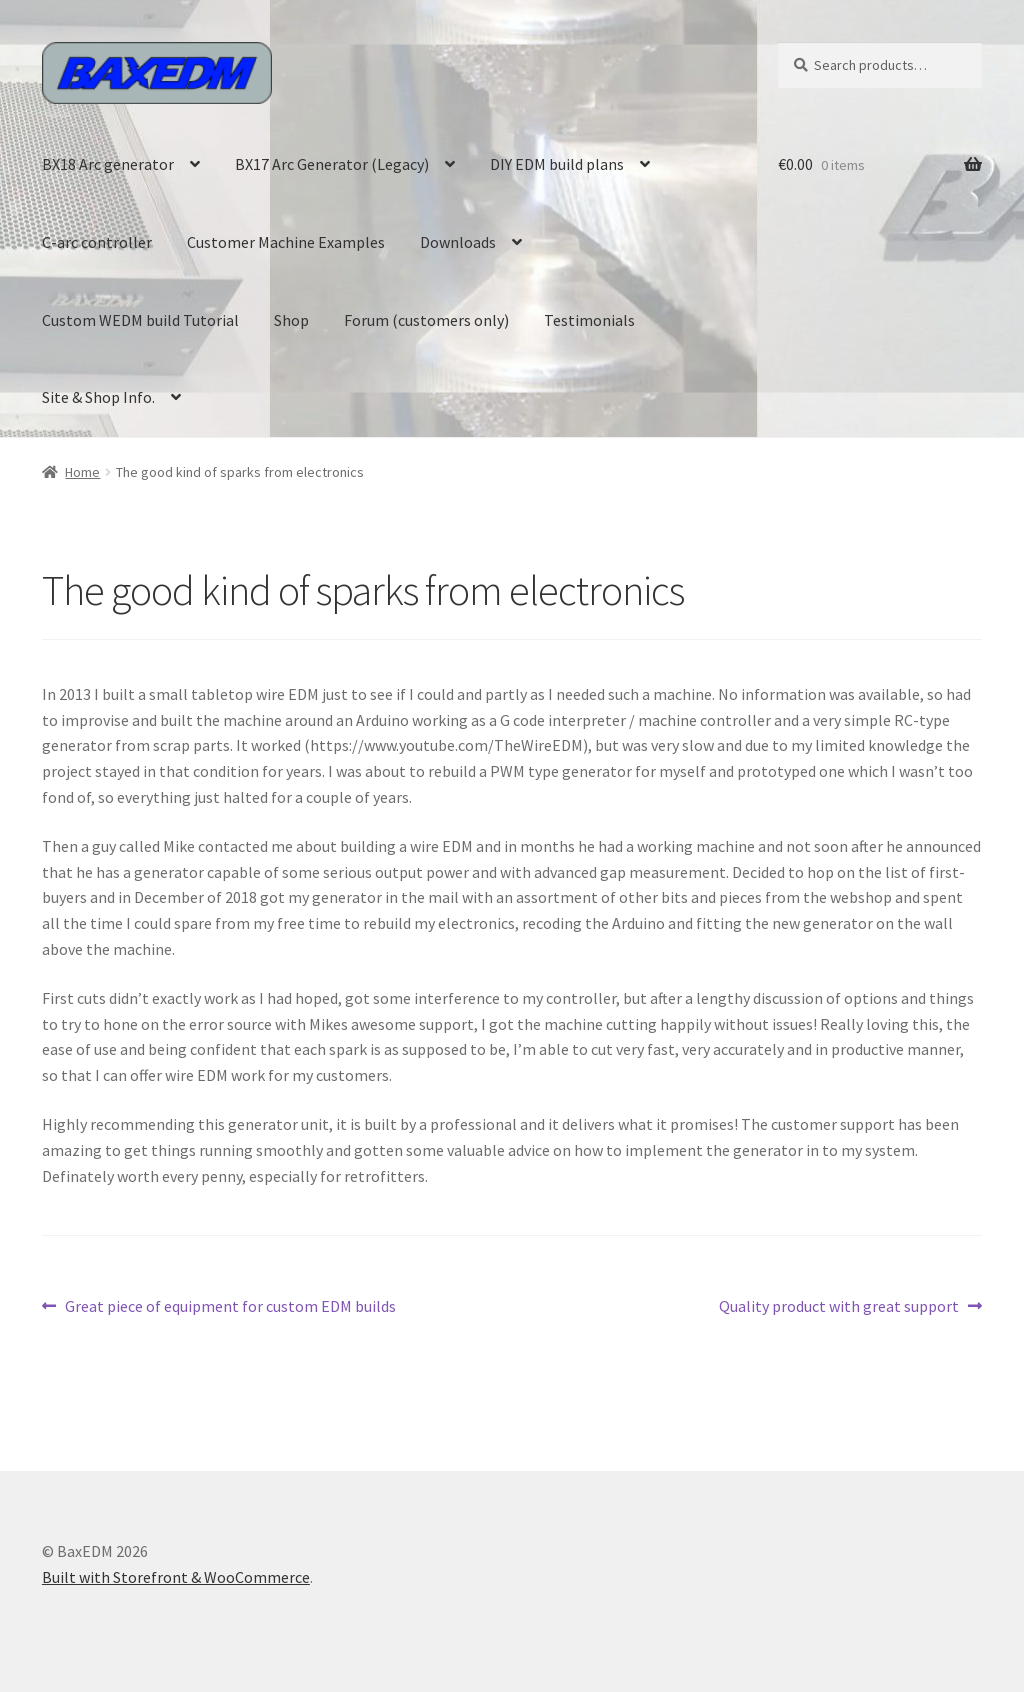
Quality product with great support (839, 1307)
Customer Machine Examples (286, 242)
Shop (291, 320)
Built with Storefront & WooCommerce (176, 1577)
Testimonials (589, 320)
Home (82, 472)
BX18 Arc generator (108, 164)
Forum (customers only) (426, 320)
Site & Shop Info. (98, 397)
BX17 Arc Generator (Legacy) (332, 164)
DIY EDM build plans (557, 164)
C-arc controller (97, 242)
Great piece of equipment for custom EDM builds (230, 1307)
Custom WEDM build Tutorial (140, 320)
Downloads (458, 242)
